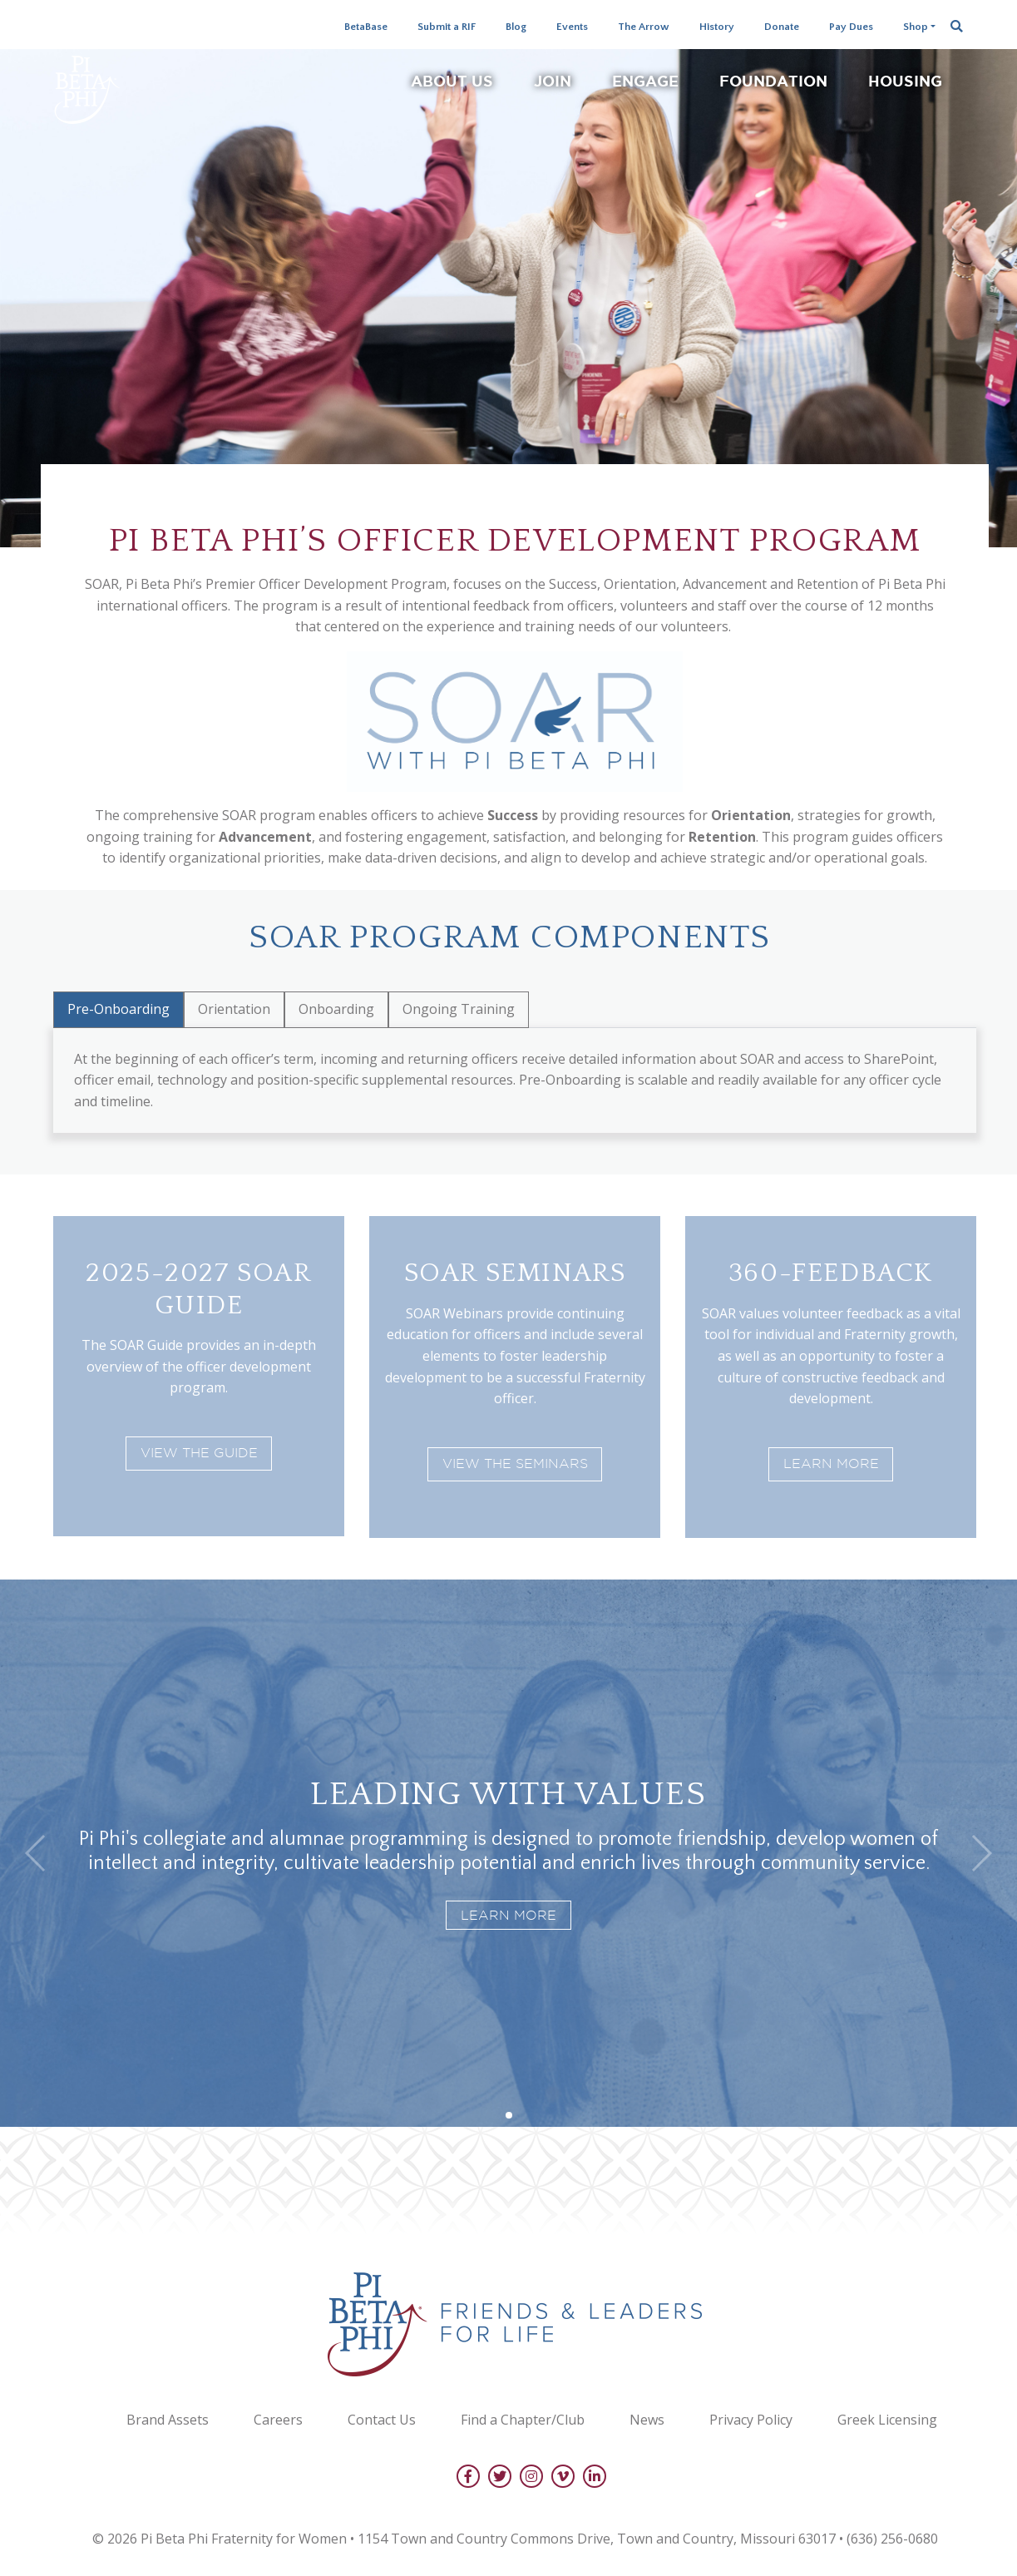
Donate (781, 26)
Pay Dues (851, 26)
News (646, 2419)
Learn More (831, 1463)
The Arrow (643, 26)
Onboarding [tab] (336, 1009)
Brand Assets (167, 2419)
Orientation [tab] (234, 1009)
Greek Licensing (887, 2419)
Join (552, 80)
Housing (905, 80)
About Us (452, 80)
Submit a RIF (446, 26)
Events (572, 26)
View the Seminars (515, 1463)
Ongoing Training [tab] (458, 1009)
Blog (516, 26)
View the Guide (199, 1453)
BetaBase (366, 26)
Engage (645, 80)
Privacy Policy (750, 2419)
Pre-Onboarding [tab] (118, 1009)
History (716, 26)
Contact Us (382, 2419)
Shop (915, 26)
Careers (278, 2419)
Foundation (773, 80)
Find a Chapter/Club (523, 2419)
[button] (509, 2115)
